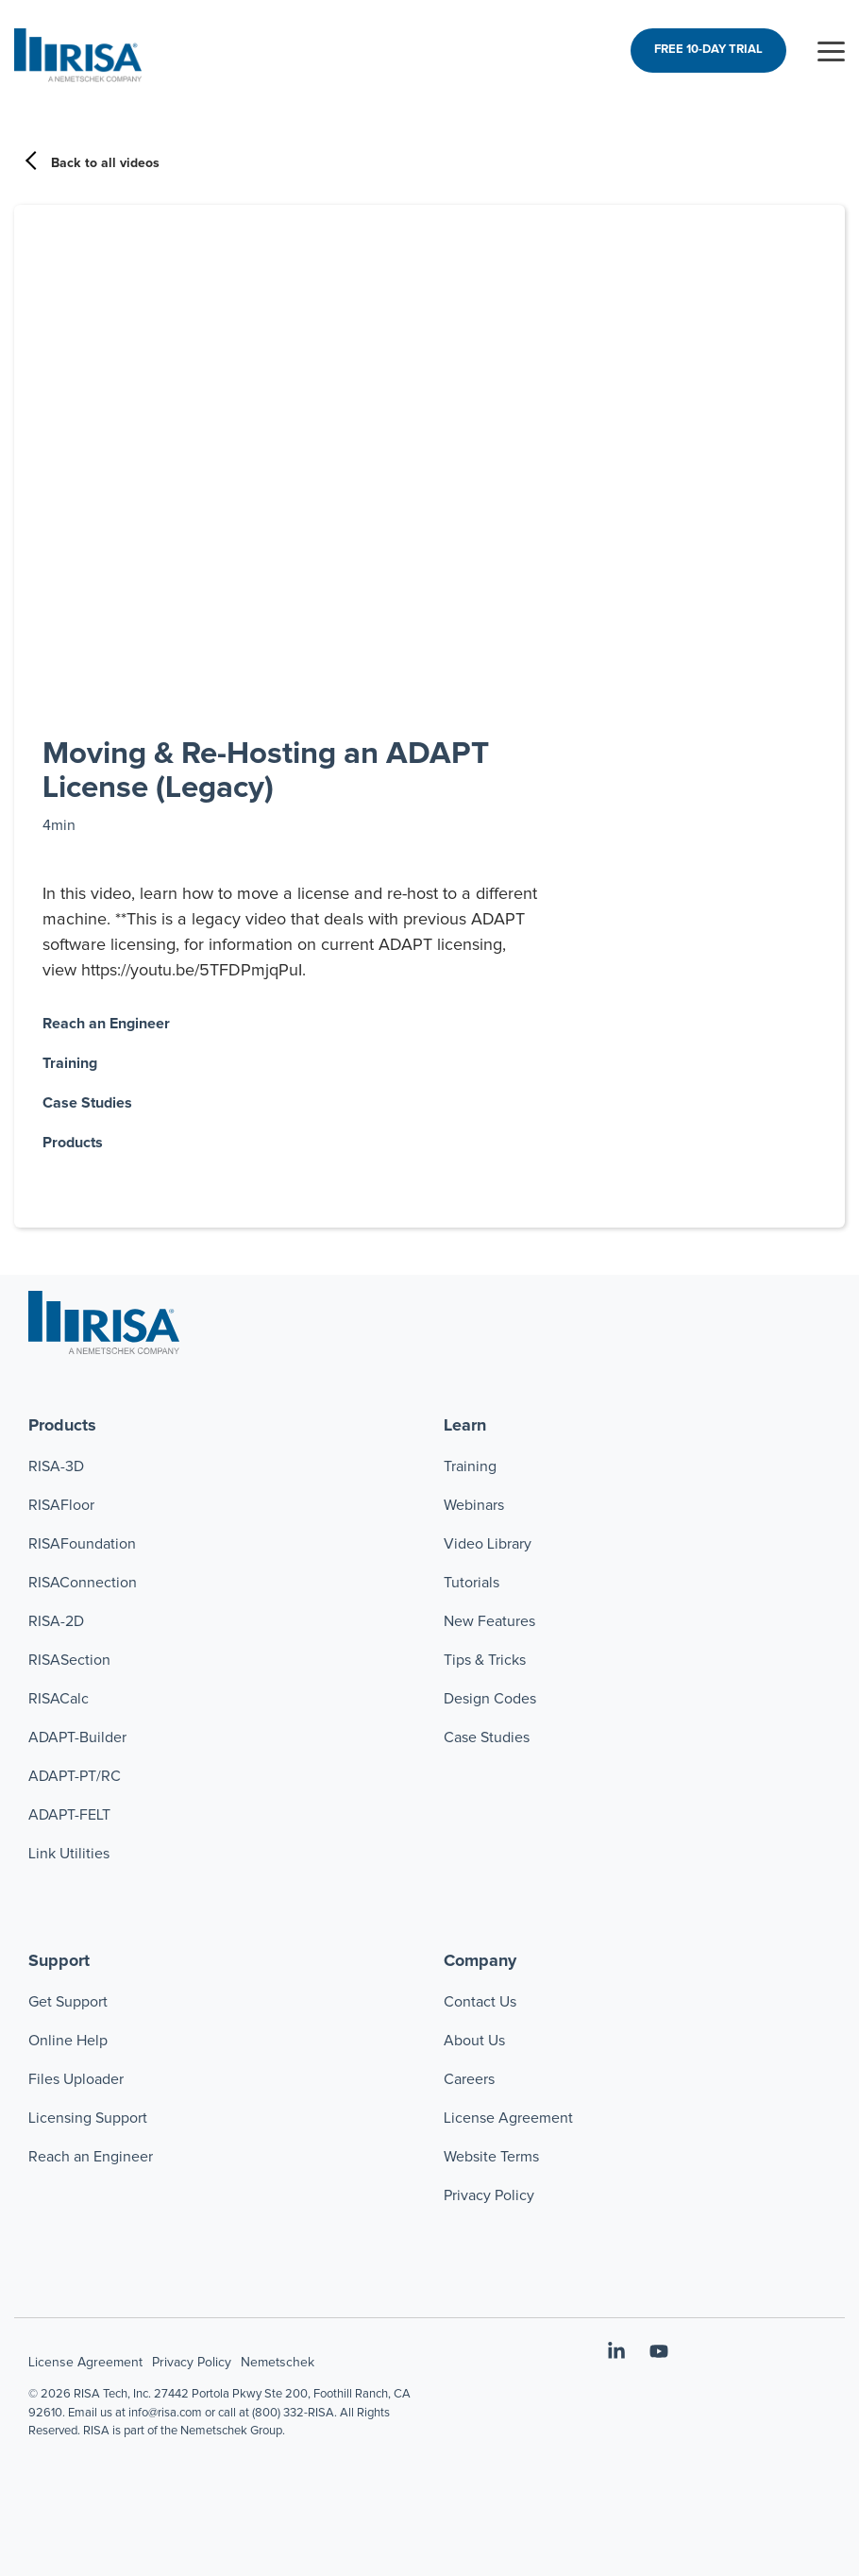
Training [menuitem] (470, 1466)
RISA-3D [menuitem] (56, 1466)
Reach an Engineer (106, 1023)
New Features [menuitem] (489, 1621)
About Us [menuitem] (474, 2040)
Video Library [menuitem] (487, 1543)
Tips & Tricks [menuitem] (485, 1660)
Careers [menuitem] (469, 2079)
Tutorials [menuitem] (471, 1582)
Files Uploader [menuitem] (76, 2079)
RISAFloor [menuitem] (61, 1505)
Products (72, 1142)
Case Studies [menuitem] (487, 1737)
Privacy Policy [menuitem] (489, 2195)
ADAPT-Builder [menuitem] (77, 1737)
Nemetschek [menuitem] (277, 2362)
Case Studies (87, 1102)
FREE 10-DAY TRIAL (708, 49)
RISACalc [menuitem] (58, 1698)
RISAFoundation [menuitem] (82, 1543)
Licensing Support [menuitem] (87, 2118)
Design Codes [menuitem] (490, 1698)
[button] (831, 50)
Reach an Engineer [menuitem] (90, 2156)
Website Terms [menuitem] (491, 2156)
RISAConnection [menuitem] (84, 1582)
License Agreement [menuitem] (508, 2118)
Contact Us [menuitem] (480, 2001)
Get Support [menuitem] (68, 2001)
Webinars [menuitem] (474, 1505)
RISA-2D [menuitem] (56, 1621)
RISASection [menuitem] (69, 1660)
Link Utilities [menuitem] (68, 1853)
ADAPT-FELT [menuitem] (69, 1814)
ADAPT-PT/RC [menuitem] (74, 1776)
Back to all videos (94, 163)
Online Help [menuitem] (68, 2040)
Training (69, 1063)
